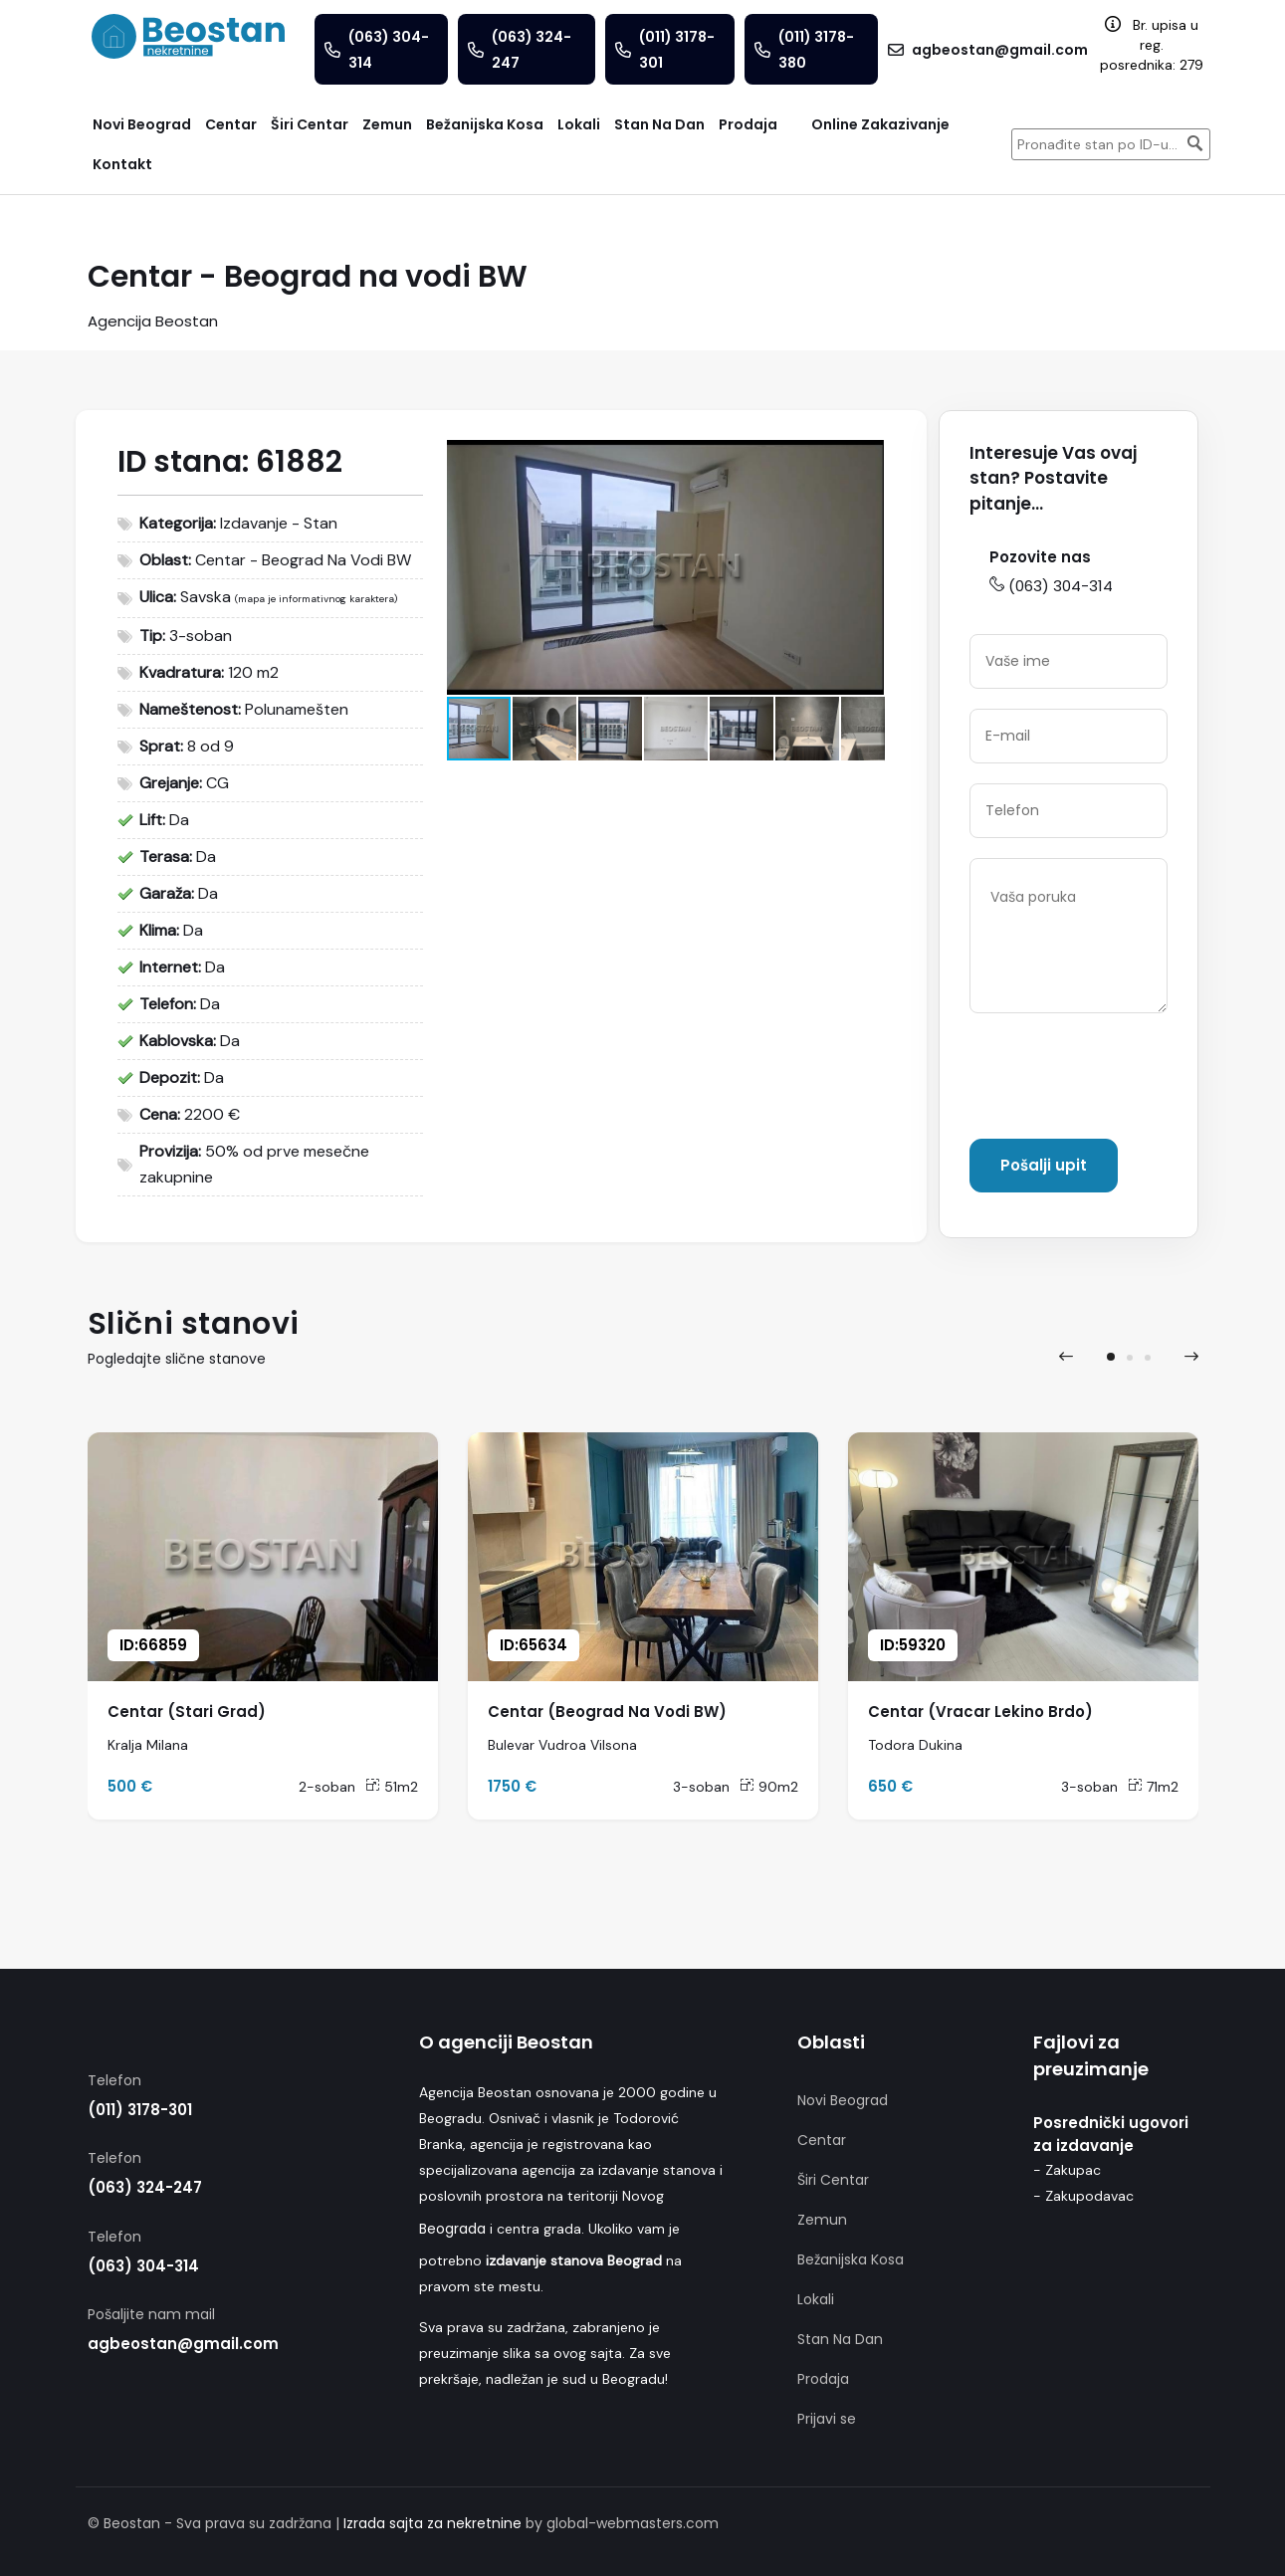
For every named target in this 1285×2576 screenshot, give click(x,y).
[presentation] (1120, 1080)
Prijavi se (826, 2419)
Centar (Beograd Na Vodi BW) (607, 1711)
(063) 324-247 (145, 2187)
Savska (205, 596)
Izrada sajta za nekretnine (432, 2523)
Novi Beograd (842, 2100)
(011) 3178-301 (140, 2109)
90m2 (769, 1787)
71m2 (1153, 1787)
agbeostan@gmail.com (183, 2343)
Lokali (815, 2299)
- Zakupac (1067, 2170)
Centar (821, 2140)
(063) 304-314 (1051, 585)
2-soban (327, 1787)
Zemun (822, 2220)
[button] (867, 458)
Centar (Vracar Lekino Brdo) (980, 1711)
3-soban (701, 1787)
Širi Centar (833, 2180)
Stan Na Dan (840, 2339)
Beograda (452, 2229)
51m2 (391, 1787)
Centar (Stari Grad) (186, 1711)
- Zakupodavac (1083, 2196)
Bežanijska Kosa (850, 2259)
